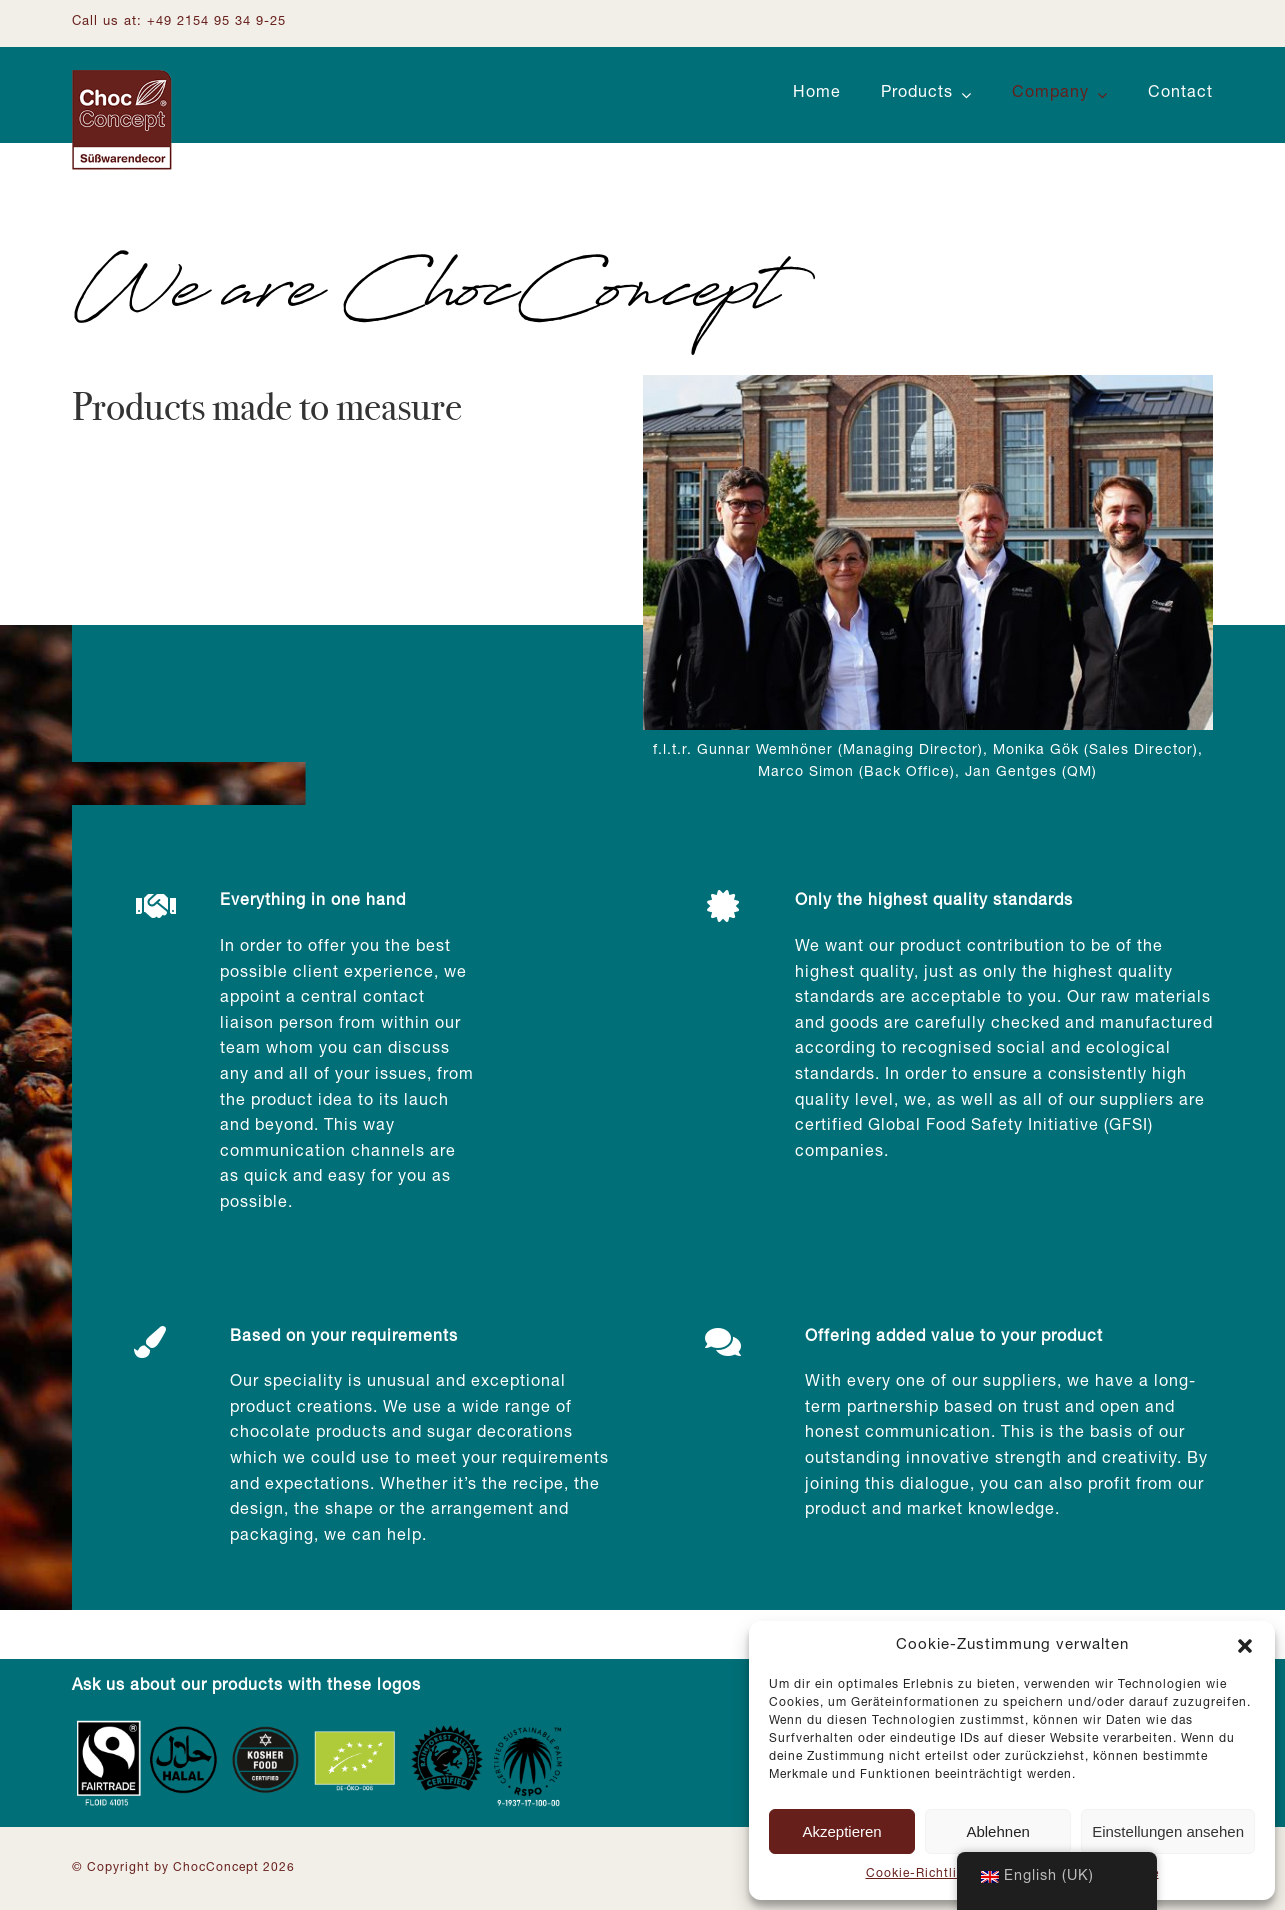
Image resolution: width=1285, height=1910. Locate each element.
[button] (1245, 1646)
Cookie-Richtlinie (921, 1874)
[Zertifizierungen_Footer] (322, 1725)
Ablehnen (997, 1831)
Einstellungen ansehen (1168, 1831)
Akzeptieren (841, 1831)
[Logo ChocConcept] (122, 78)
